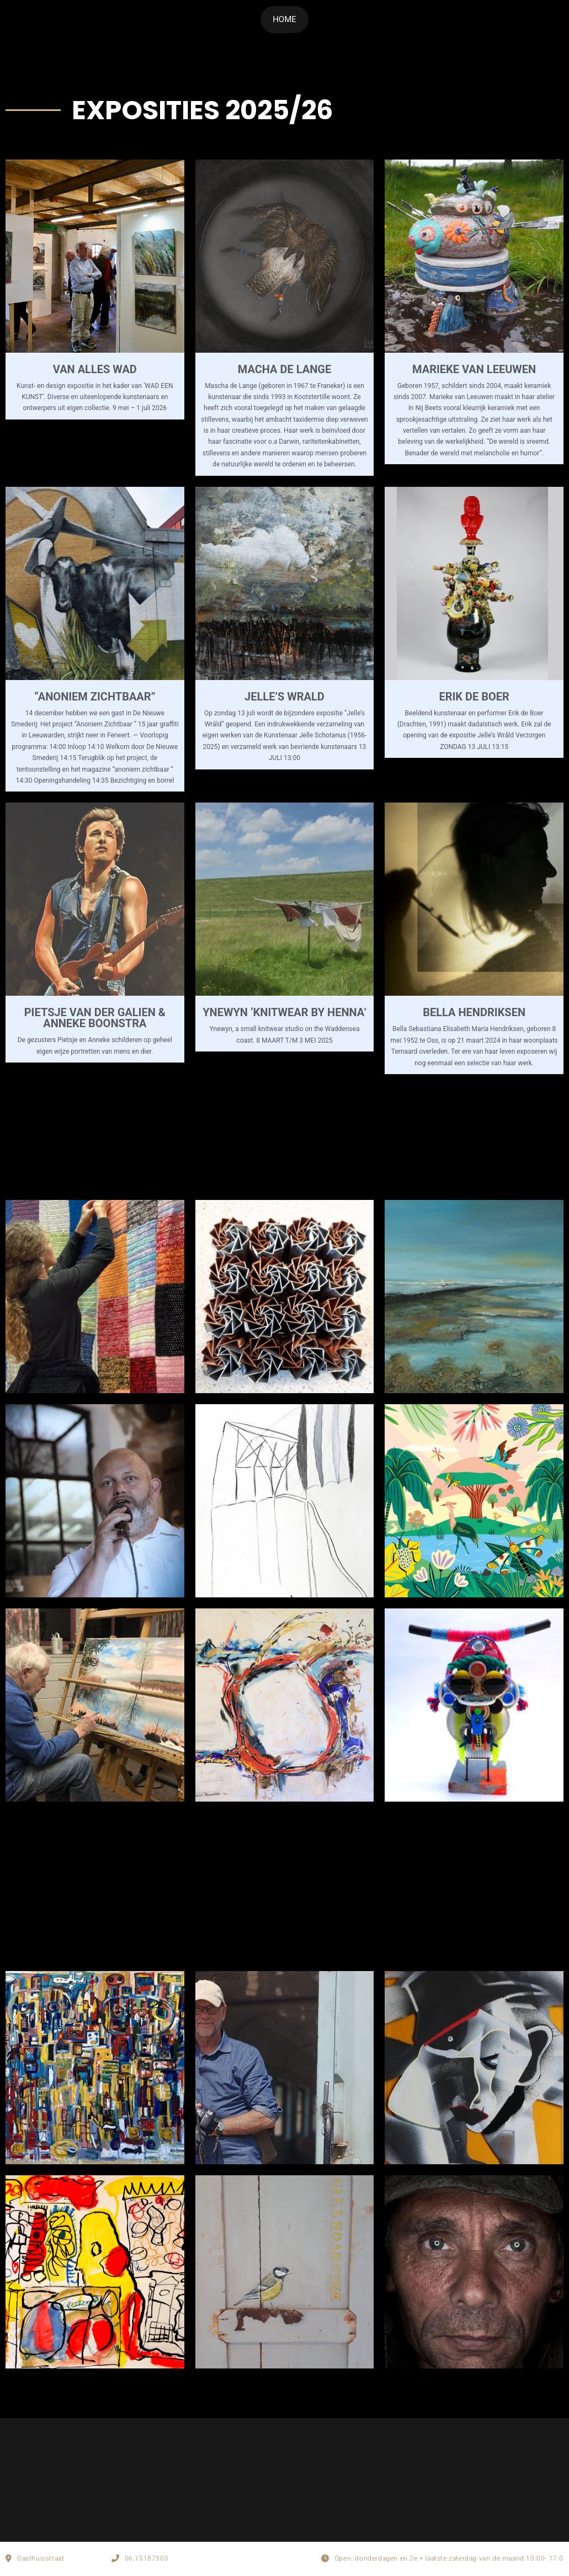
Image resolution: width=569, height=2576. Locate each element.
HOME (284, 19)
